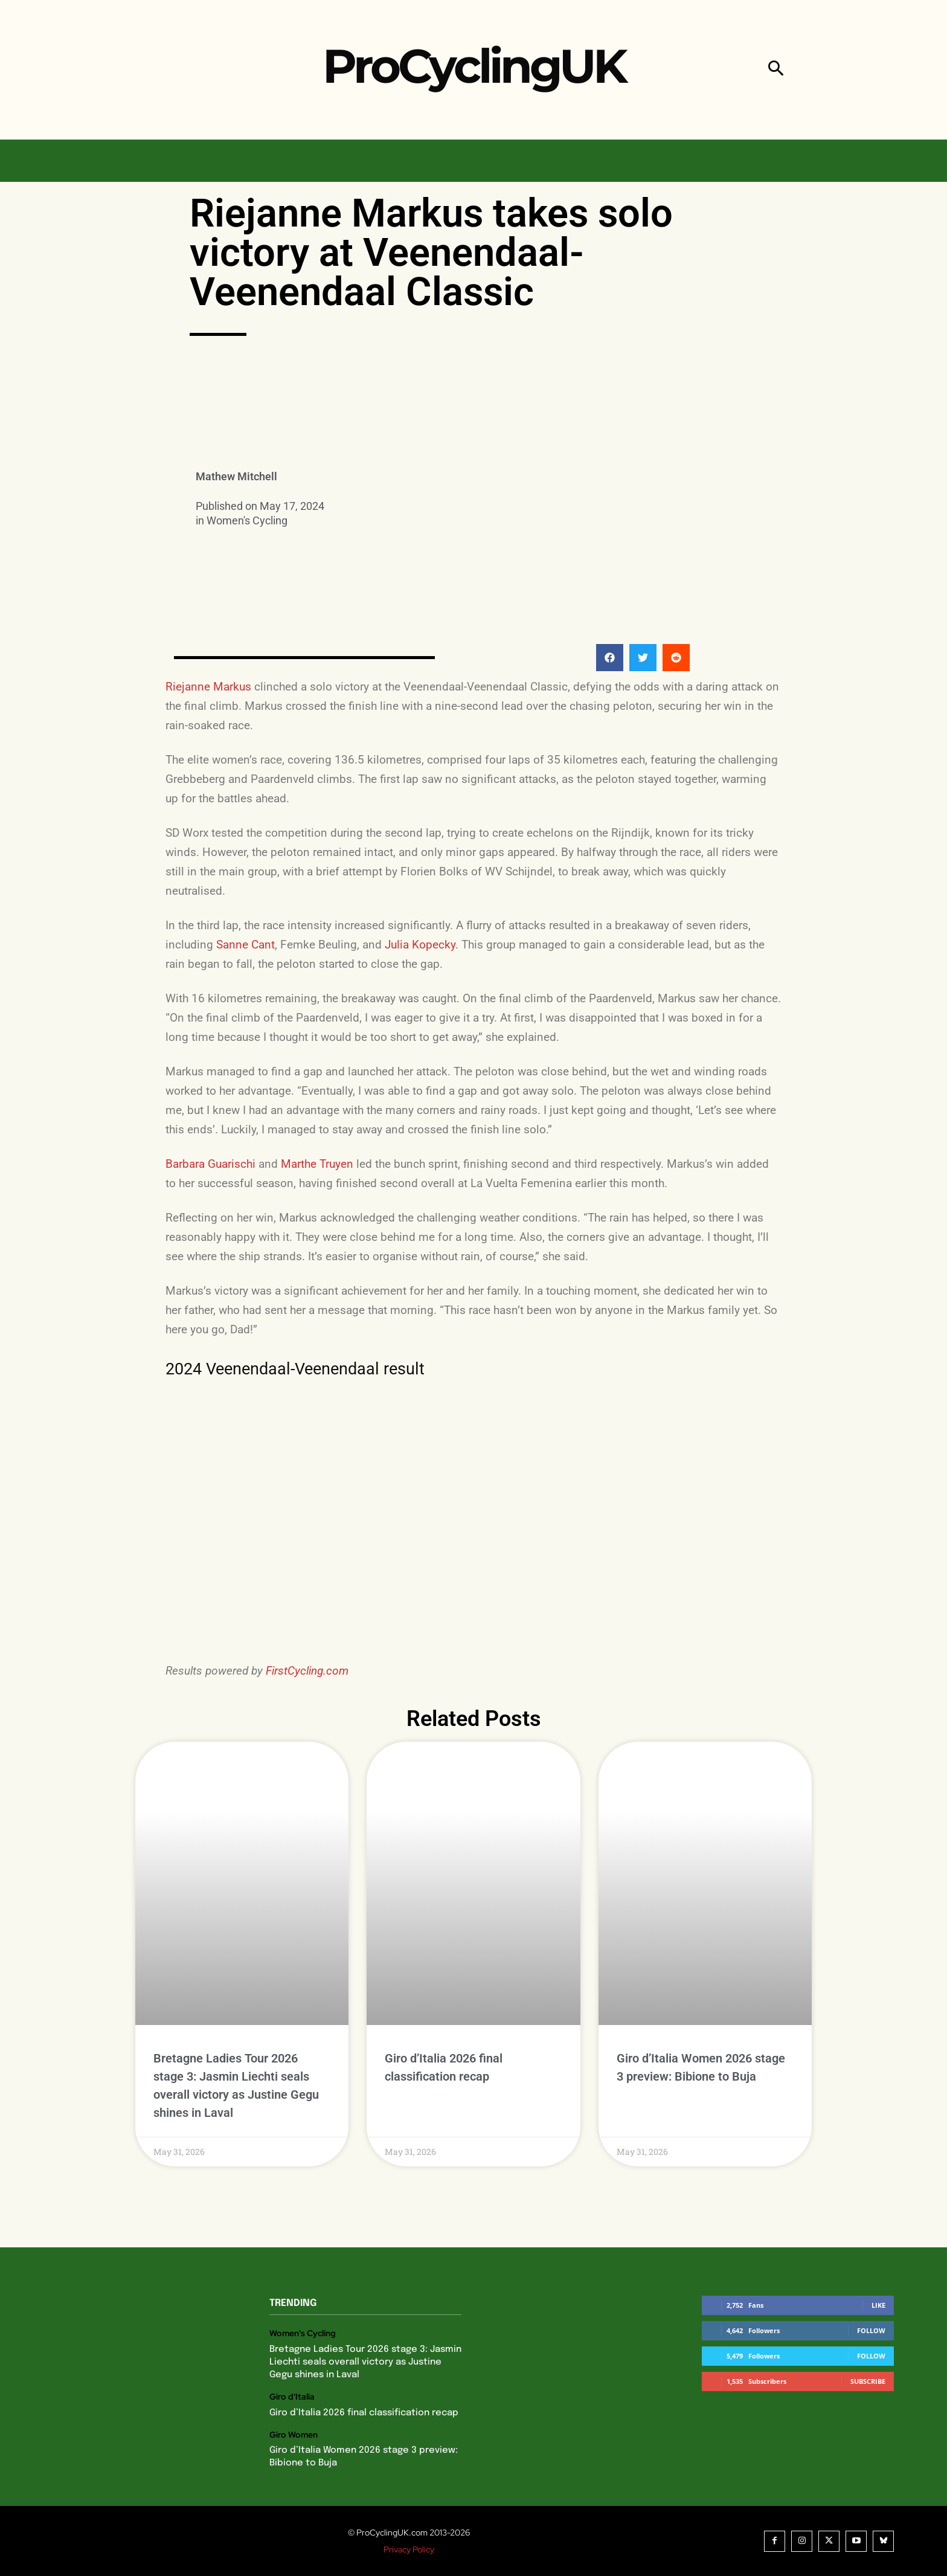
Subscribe (867, 2381)
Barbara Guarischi (210, 1164)
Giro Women (293, 2435)
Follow (871, 2330)
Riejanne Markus (208, 687)
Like (878, 2305)
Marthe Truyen (317, 1164)
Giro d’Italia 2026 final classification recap (363, 2413)
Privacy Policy (409, 2549)
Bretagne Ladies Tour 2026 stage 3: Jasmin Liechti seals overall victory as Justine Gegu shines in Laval (365, 2362)
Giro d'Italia (292, 2397)
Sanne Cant (245, 945)
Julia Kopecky (420, 945)
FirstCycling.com (307, 1671)
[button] (776, 70)
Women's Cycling (247, 520)
